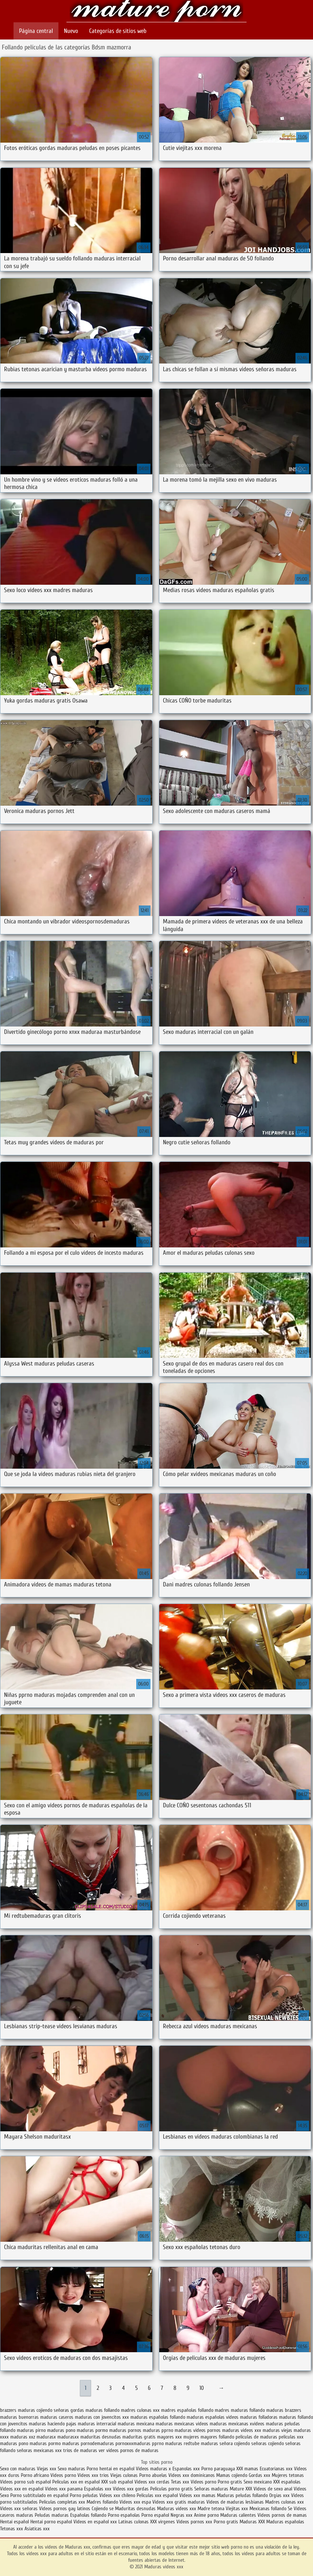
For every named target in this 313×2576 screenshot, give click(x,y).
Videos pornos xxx (194, 2522)
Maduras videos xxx (156, 11)
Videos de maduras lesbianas (235, 2502)
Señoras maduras (211, 2489)
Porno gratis (231, 2482)
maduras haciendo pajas (52, 2424)
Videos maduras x (153, 2469)
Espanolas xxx (186, 2469)
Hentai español (15, 2522)
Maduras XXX (252, 2522)
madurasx (46, 2437)
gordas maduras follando (94, 2410)
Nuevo (71, 30)
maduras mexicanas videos (182, 2424)
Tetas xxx (180, 2482)
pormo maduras (63, 2443)
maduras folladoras (259, 2417)
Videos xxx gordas (131, 2489)
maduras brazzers (283, 2410)
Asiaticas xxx (37, 2529)
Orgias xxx (279, 2495)
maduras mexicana (136, 2424)
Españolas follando (88, 2515)
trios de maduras (80, 2450)
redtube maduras (201, 2443)
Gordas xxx (260, 2475)
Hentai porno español (51, 2522)
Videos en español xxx (95, 2522)
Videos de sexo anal (272, 2489)
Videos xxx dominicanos (192, 2475)
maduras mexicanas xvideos (237, 2424)
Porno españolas (124, 2515)
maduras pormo (92, 2430)
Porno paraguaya (218, 2469)
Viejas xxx (46, 2469)
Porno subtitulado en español (39, 2495)
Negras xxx (182, 2515)
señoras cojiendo (267, 2443)
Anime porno (207, 2515)
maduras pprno (158, 2430)
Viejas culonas (124, 2475)
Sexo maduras (71, 2469)
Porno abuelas (153, 2475)
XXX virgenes (162, 2522)
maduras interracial (97, 2424)
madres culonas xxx (140, 2410)
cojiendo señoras (53, 2410)
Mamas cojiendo (231, 2475)
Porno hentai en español (110, 2469)
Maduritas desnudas (135, 2508)
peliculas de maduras (256, 2437)
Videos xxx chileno (118, 2495)
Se (290, 2508)
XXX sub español (117, 2482)
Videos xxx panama (64, 2489)
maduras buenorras (19, 2417)
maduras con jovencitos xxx (102, 2417)
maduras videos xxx (241, 2430)
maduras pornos (125, 2430)
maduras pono (61, 2430)
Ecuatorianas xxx (276, 2469)
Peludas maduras (52, 2515)
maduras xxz (22, 2437)
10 (201, 2388)
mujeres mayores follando (208, 2437)
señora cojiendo (235, 2443)
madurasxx (68, 2437)
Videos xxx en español (21, 2489)
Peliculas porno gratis (171, 2489)
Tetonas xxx (12, 2529)
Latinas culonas (133, 2522)
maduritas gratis (139, 2437)
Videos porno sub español (26, 2482)
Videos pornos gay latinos (65, 2508)
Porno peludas (84, 2495)
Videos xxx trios (93, 2475)
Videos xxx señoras (19, 2508)
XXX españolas (287, 2482)
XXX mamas (247, 2469)
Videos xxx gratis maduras (179, 2502)
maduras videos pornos (198, 2430)
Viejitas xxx (237, 2508)
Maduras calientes (238, 2515)
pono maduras (33, 2443)
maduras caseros (56, 2417)
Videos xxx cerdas (152, 2482)
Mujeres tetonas (288, 2475)
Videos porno (63, 2475)
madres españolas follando (187, 2410)
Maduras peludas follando (242, 2495)
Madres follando (103, 2502)
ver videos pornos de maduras (129, 2450)
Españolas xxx (97, 2489)
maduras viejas (277, 2430)
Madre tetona (211, 2508)
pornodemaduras (97, 2443)
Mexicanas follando (267, 2508)
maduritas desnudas (100, 2437)
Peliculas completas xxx (62, 2502)
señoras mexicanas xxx (39, 2450)
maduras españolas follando (157, 2417)
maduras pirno (31, 2430)
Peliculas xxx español (157, 2495)
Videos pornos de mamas (282, 2515)
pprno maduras (167, 2443)
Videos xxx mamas (197, 2495)
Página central (36, 30)
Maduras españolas (285, 2522)
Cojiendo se (103, 2508)
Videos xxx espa (135, 2502)
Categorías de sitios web (117, 30)
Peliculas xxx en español (76, 2482)
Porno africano (35, 2475)
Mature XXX (241, 2489)
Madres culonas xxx (284, 2502)
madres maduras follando (240, 2410)
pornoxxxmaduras (132, 2443)
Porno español (155, 2515)
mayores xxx (169, 2437)
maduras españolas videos (212, 2417)
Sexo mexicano (258, 2482)
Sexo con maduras (17, 2469)
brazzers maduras (17, 2410)
